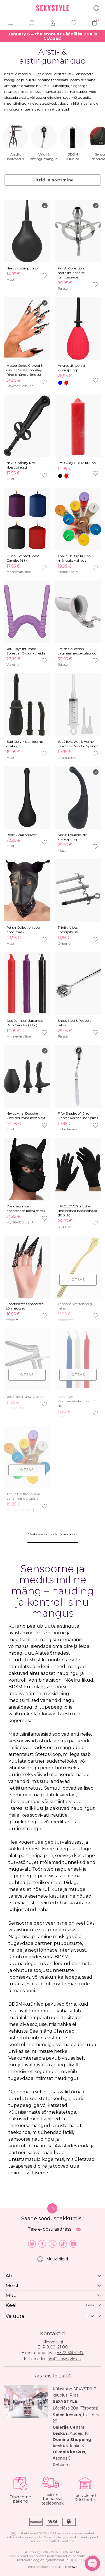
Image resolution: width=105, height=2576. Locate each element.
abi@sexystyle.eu (64, 2358)
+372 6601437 (70, 2352)
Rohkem (61, 2464)
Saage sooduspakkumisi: (52, 2218)
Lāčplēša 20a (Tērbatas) (75, 2408)
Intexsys (70, 2566)
